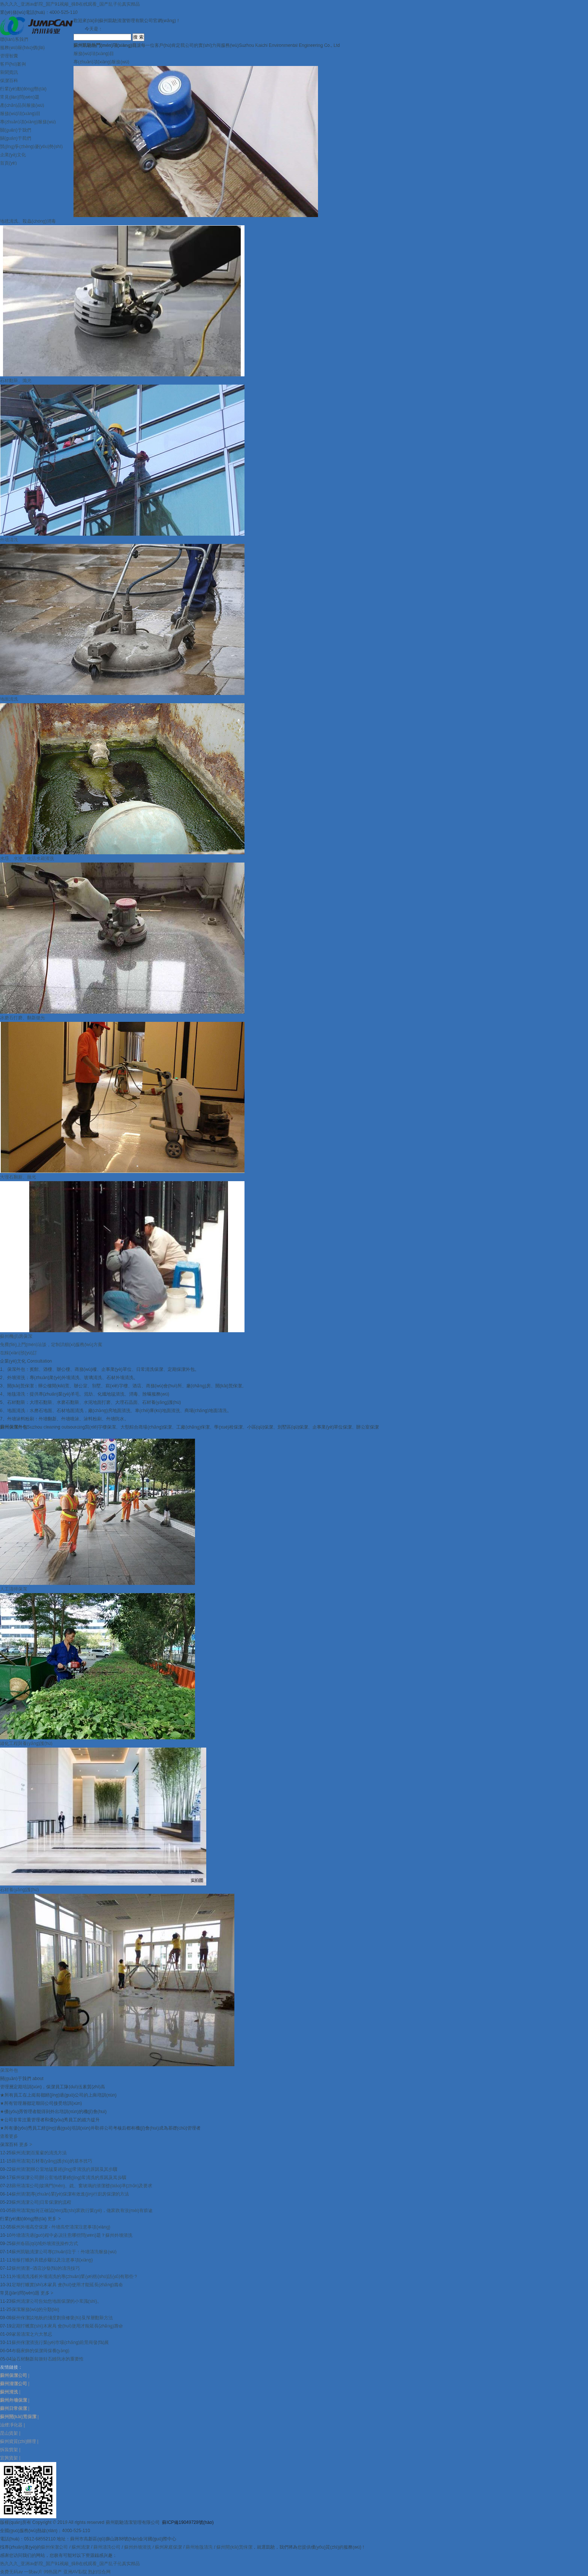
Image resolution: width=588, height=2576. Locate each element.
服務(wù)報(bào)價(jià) (22, 47)
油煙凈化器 (11, 2425)
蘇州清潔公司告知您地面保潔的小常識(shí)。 (57, 2301)
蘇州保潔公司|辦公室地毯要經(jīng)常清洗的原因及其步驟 (69, 2177)
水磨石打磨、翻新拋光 (22, 1017)
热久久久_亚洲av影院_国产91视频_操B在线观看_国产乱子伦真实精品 (70, 4)
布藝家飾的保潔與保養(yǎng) (40, 2350)
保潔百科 (9, 80)
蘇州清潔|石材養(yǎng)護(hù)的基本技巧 (52, 2161)
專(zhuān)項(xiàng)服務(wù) (28, 121)
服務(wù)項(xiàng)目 (20, 113)
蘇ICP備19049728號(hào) (187, 2522)
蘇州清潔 (81, 2547)
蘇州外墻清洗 (137, 2547)
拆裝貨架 (9, 2449)
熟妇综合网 (99, 2572)
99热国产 (53, 2572)
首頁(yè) (8, 163)
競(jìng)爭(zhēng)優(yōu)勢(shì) (31, 146)
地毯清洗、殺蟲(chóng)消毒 (28, 221)
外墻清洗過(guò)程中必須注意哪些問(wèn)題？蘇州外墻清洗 (72, 2235)
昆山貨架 (9, 2433)
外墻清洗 (9, 539)
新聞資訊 (9, 72)
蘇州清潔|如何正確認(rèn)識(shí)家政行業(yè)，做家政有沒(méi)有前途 (82, 2210)
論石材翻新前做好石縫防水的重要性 (48, 2359)
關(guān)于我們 (15, 130)
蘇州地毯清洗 (199, 2547)
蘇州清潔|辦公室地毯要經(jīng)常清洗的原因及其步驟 (64, 2169)
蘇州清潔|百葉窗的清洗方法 (39, 2152)
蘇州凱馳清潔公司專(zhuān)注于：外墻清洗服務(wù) (64, 2251)
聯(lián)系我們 (14, 39)
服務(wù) (94, 53)
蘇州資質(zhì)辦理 (18, 2441)
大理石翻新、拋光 (18, 1177)
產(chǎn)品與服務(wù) (22, 105)
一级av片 (33, 2572)
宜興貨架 (9, 2458)
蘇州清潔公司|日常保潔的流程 (41, 2202)
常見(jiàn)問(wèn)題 (19, 97)
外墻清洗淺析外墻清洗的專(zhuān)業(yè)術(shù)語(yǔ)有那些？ (75, 2276)
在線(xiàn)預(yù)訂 (18, 1352)
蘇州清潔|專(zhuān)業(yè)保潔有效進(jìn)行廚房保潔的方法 (70, 2194)
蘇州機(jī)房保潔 (16, 1336)
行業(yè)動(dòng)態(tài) (23, 88)
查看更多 (9, 2136)
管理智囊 (9, 55)
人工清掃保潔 (13, 1589)
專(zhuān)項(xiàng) (101, 61)
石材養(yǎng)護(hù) (19, 1889)
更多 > (25, 2144)
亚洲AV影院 (75, 2572)
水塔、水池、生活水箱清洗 (27, 858)
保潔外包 (9, 2070)
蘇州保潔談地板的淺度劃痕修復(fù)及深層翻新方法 (62, 2317)
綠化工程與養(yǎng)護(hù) (26, 1743)
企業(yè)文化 (13, 154)
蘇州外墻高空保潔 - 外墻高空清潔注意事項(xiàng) (61, 2227)
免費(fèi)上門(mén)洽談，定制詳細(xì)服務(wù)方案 (51, 1344)
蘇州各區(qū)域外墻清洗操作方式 (45, 2243)
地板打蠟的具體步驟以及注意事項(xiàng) (52, 2260)
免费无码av (11, 2572)
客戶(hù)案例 (13, 64)
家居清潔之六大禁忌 (32, 2334)
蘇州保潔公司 (54, 2547)
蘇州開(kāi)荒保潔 (234, 2547)
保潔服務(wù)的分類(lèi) (35, 2309)
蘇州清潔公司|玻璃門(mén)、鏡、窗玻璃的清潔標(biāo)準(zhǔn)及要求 (82, 2185)
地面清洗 (9, 699)
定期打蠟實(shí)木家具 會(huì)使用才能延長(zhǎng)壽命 (67, 2284)
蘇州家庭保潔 (168, 2547)
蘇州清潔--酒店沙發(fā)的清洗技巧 (46, 2268)
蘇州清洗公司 (106, 2547)
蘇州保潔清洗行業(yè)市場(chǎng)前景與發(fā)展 (60, 2342)
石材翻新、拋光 (16, 380)
